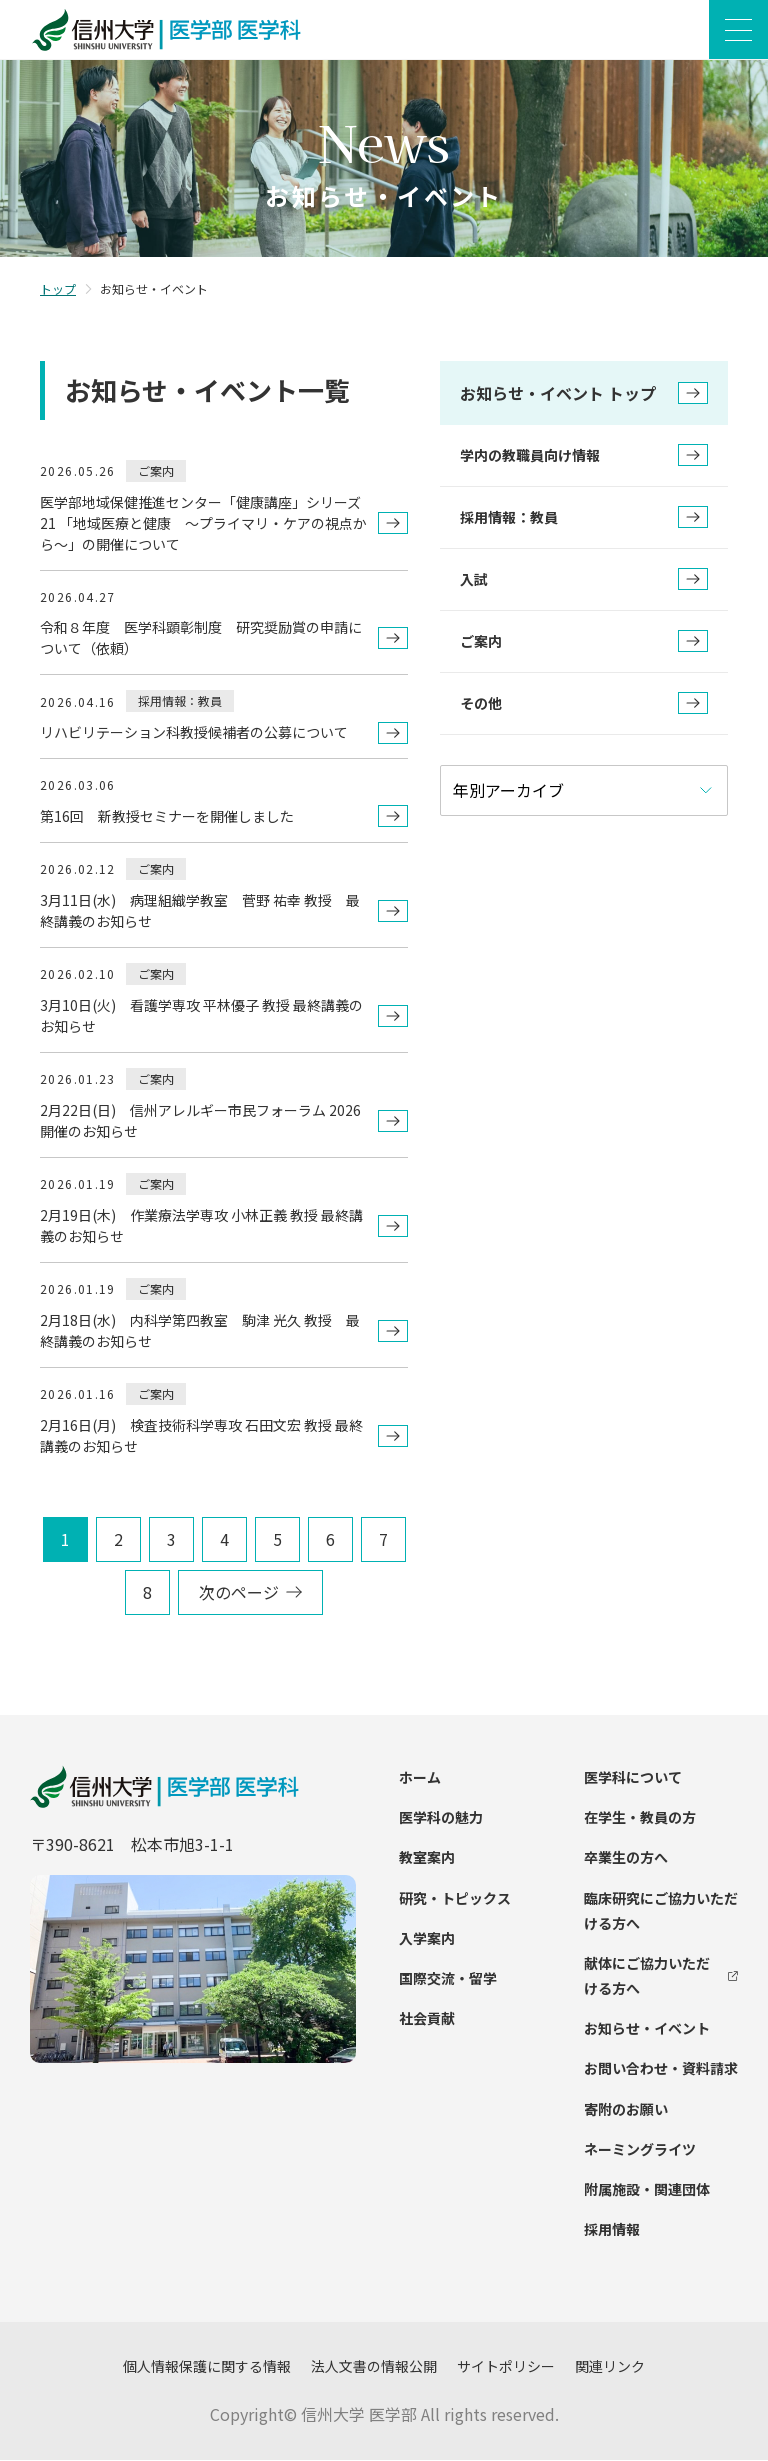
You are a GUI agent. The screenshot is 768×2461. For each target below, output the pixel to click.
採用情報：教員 (584, 518)
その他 (584, 704)
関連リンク (610, 2367)
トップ (58, 289)
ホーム (420, 1778)
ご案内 (584, 642)
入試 (584, 580)
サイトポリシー (506, 2367)
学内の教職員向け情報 (584, 456)
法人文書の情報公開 (374, 2367)
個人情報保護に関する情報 (207, 2367)
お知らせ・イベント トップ (584, 394)
